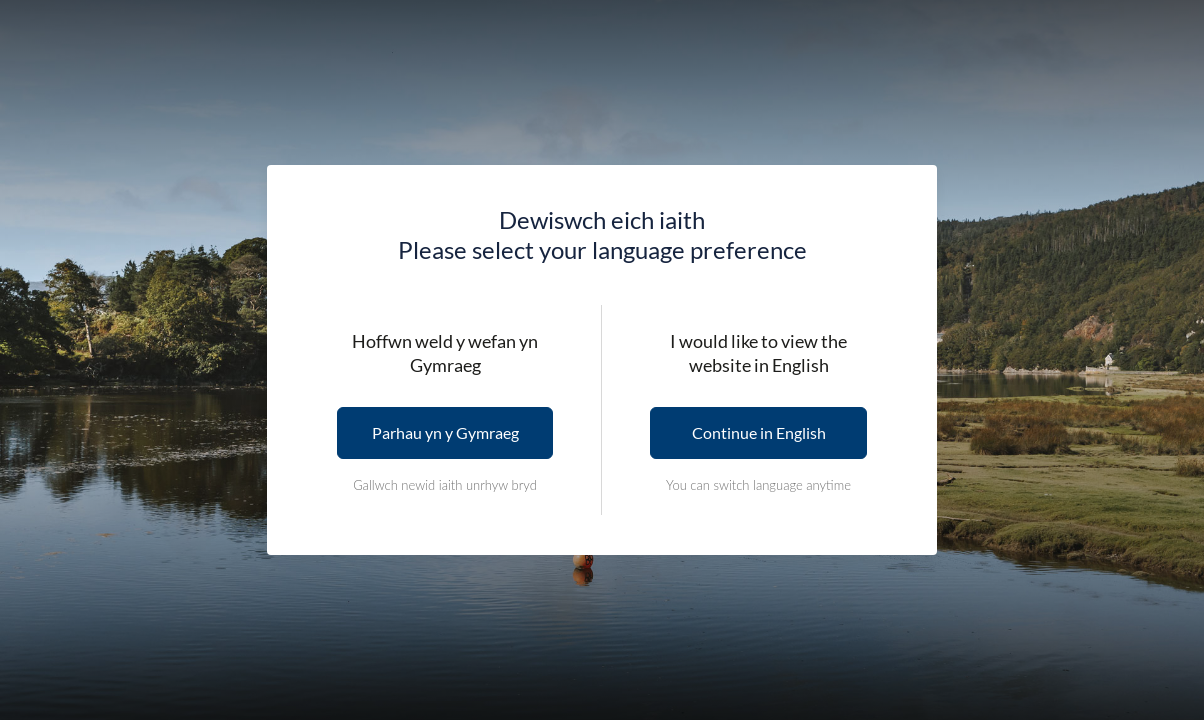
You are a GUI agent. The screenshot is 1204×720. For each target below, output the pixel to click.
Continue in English (759, 432)
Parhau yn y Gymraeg (445, 432)
